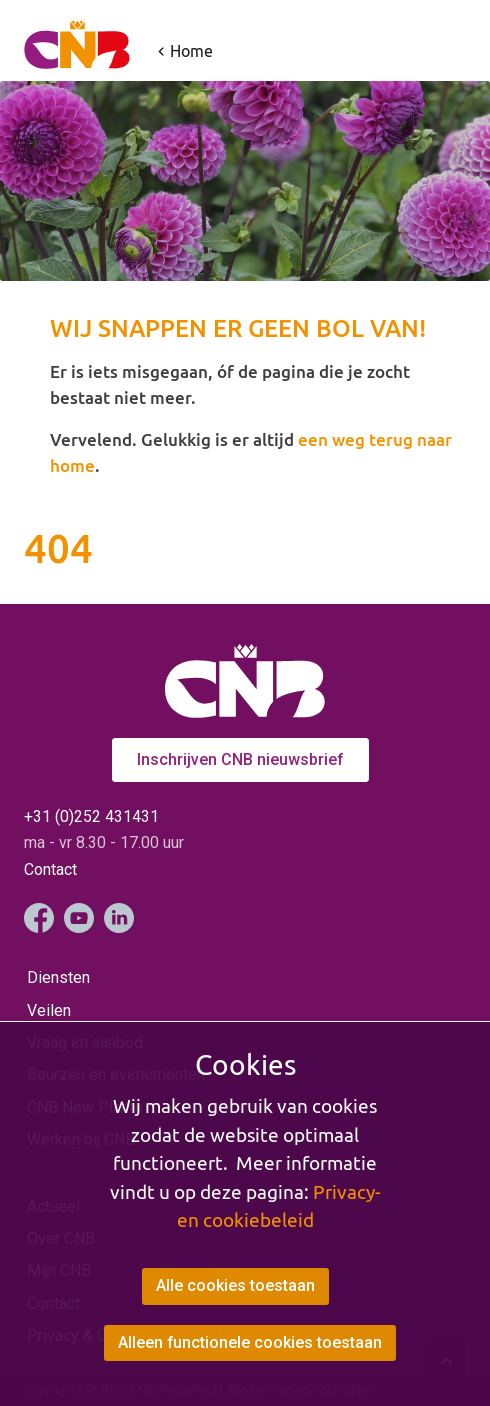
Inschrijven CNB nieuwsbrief (240, 759)
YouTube (79, 918)
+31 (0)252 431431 (91, 816)
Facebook (39, 918)
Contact (50, 869)
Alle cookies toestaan (235, 1286)
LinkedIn (119, 918)
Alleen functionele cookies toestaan (250, 1342)
